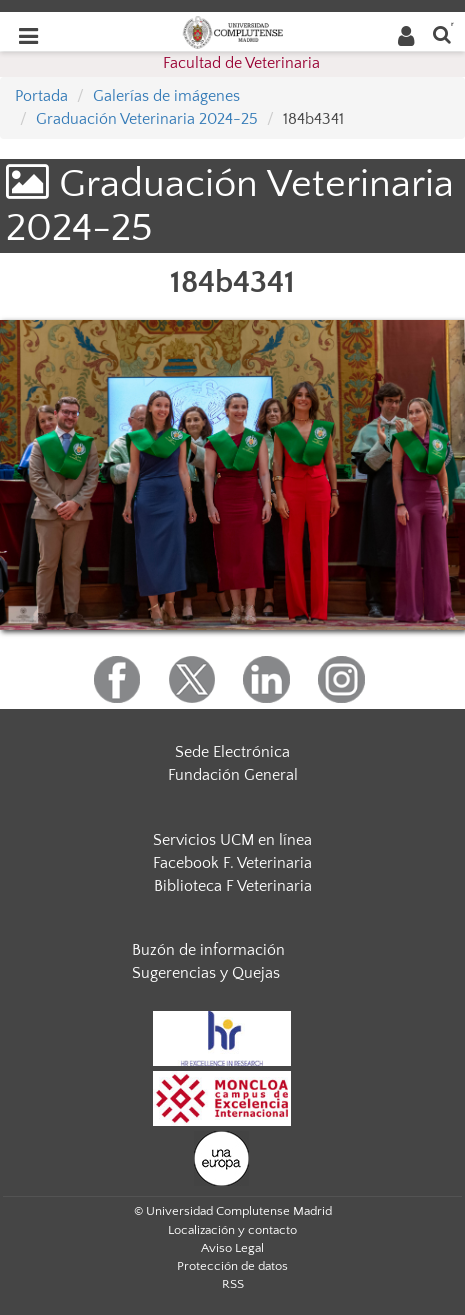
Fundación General (233, 775)
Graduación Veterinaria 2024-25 (147, 119)
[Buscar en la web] (442, 33)
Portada (41, 96)
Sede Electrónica (232, 752)
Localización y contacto (232, 1230)
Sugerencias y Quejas (206, 973)
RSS (233, 1284)
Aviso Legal (232, 1248)
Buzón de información (208, 950)
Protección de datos (232, 1266)
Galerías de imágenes (166, 96)
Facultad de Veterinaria (241, 63)
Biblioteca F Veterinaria (233, 886)
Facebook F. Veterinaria (232, 863)
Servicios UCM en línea (232, 840)
